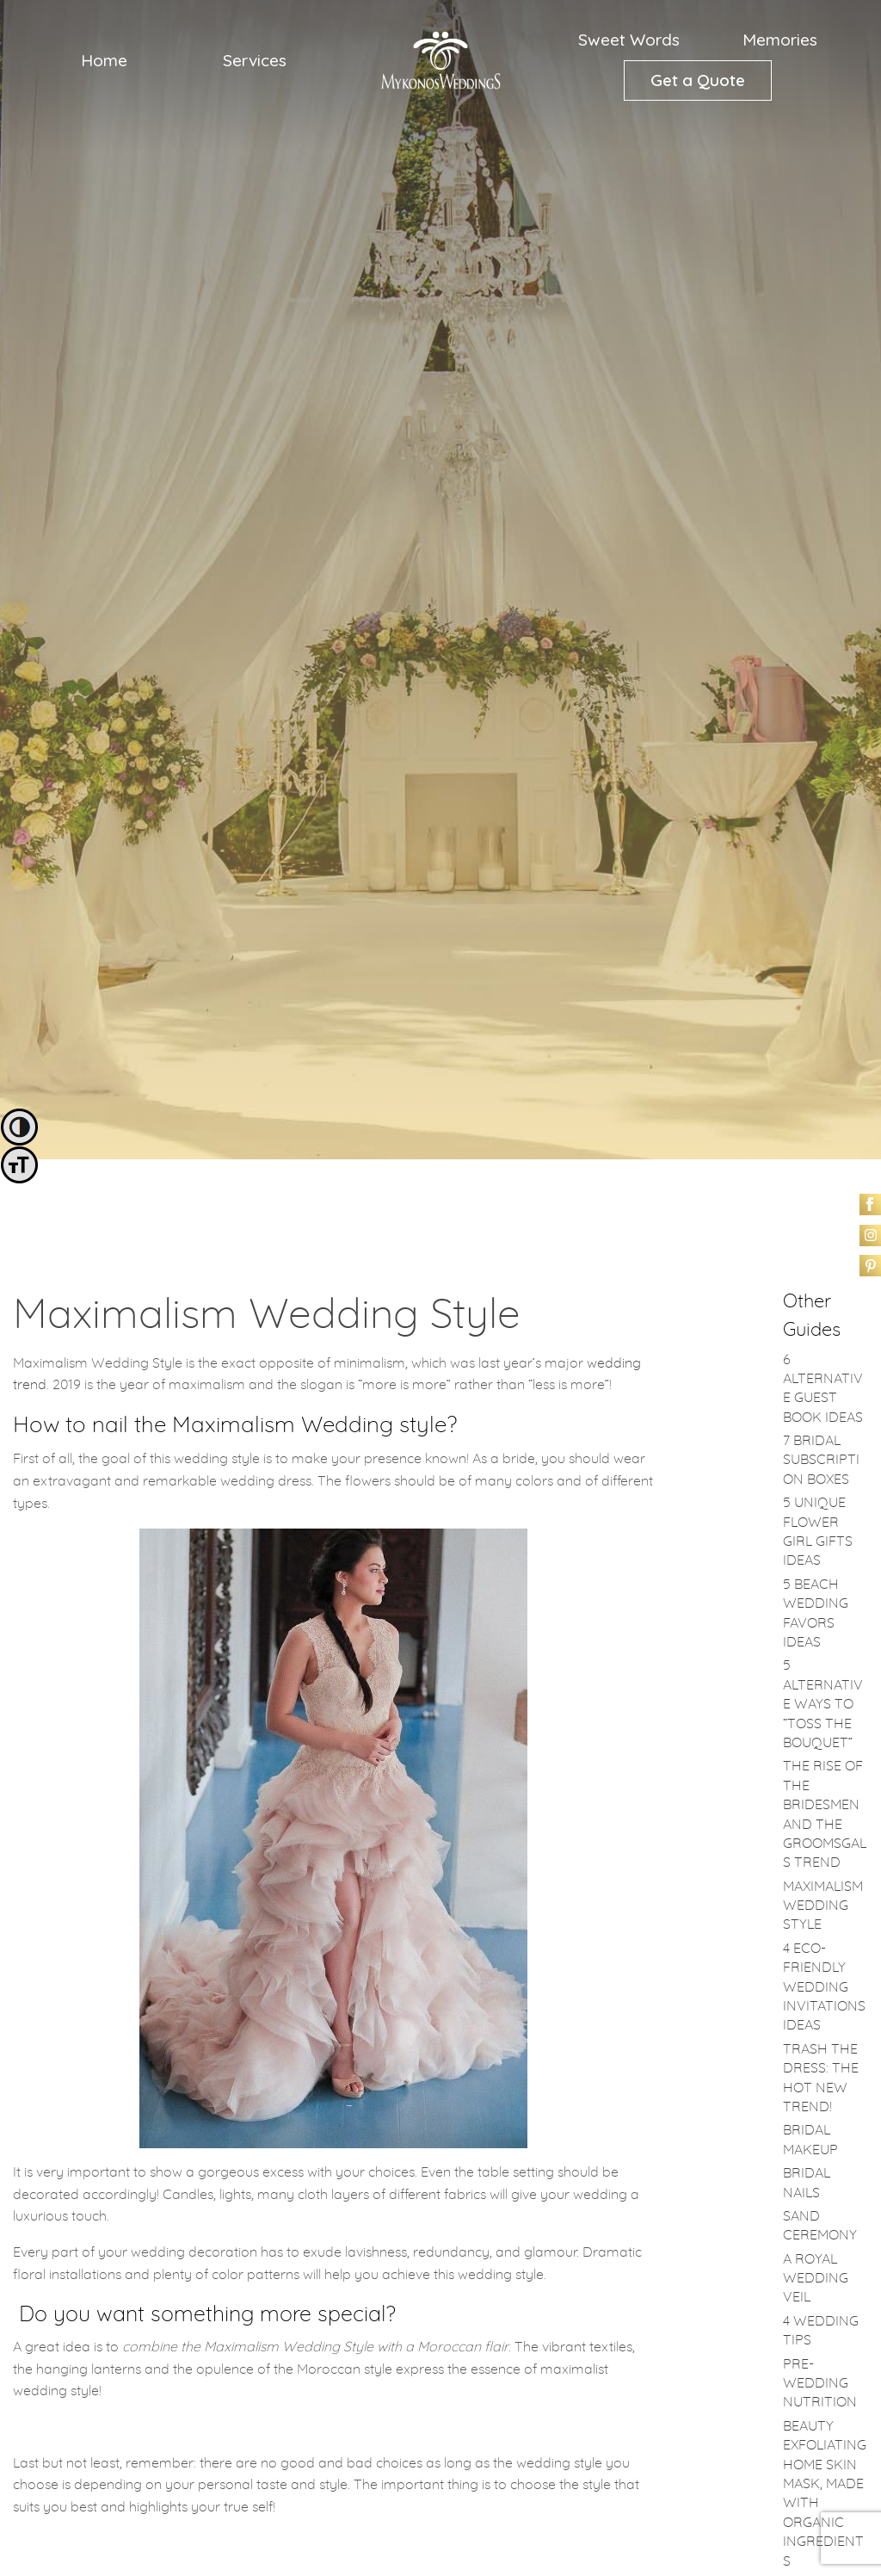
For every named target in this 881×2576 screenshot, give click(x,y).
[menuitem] (104, 60)
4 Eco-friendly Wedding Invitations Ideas (824, 1987)
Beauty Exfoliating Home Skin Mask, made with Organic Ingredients (824, 2493)
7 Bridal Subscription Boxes (821, 1460)
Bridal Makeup (810, 2139)
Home (104, 60)
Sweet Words (629, 39)
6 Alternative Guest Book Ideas (823, 1388)
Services (254, 60)
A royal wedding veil (815, 2278)
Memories (779, 39)
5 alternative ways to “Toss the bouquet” (823, 1704)
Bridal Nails (806, 2182)
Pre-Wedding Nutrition (820, 2383)
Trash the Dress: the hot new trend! (821, 2078)
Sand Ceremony (820, 2225)
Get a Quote (697, 80)
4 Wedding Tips (821, 2330)
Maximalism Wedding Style (823, 1906)
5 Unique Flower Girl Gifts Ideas (818, 1531)
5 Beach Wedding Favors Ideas (815, 1613)
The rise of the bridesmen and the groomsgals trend (824, 1814)
